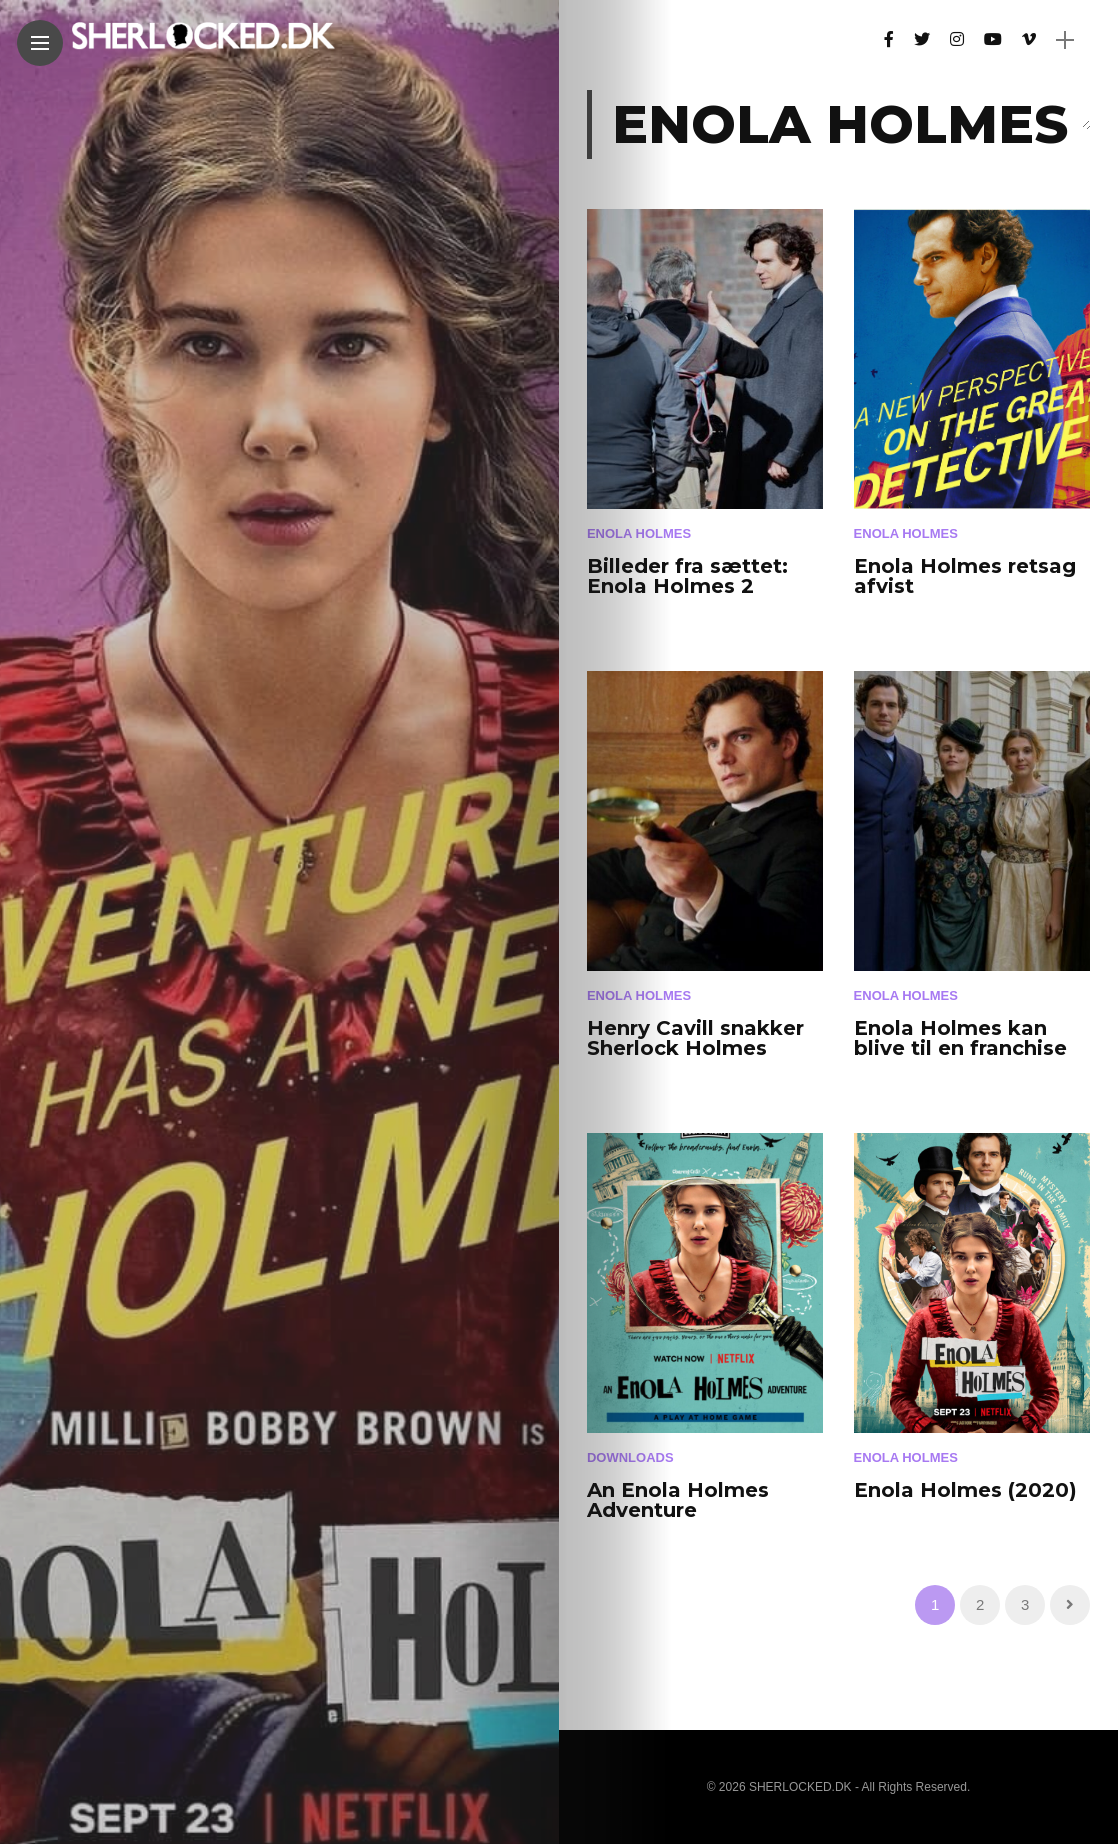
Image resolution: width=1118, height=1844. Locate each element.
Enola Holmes (639, 533)
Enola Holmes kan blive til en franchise (960, 1038)
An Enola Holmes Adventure (678, 1500)
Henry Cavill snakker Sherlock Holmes (695, 1038)
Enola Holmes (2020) (965, 1490)
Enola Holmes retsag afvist (965, 576)
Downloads (630, 1457)
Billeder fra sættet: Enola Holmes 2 (687, 576)
